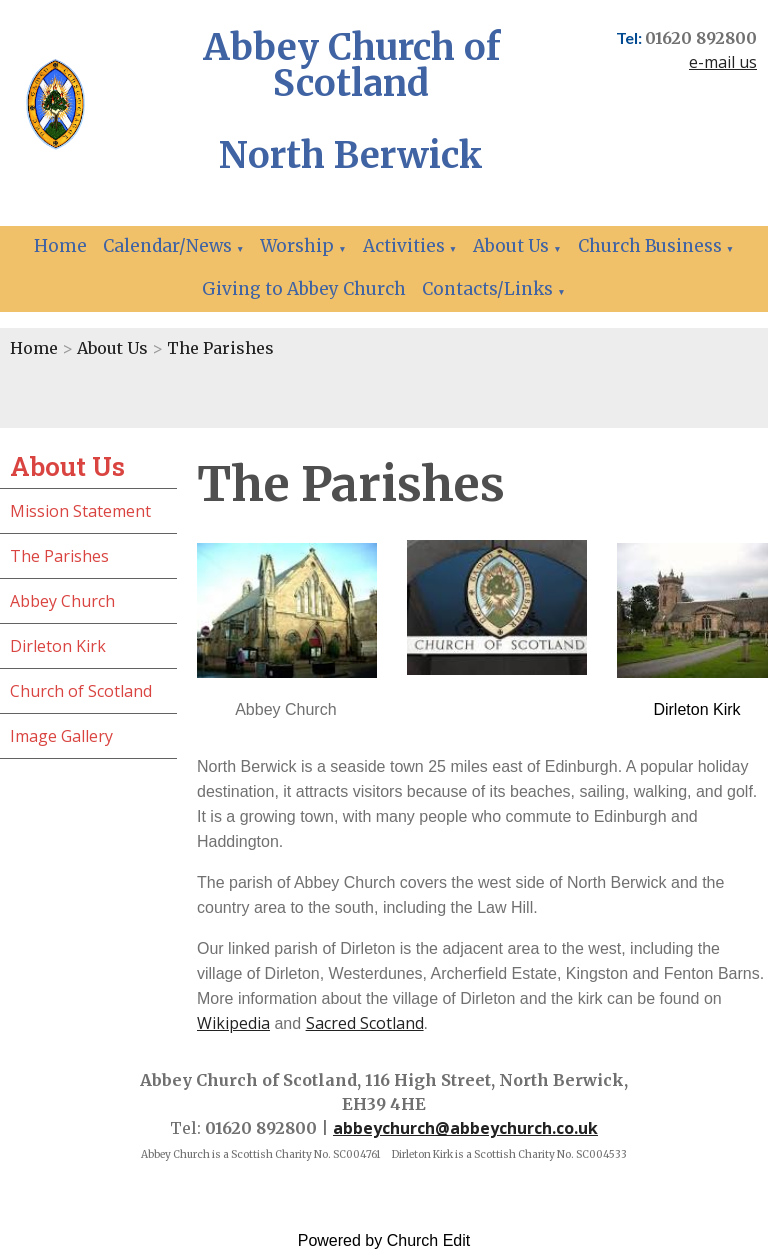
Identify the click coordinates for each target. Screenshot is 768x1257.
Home (60, 246)
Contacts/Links (487, 289)
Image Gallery (61, 736)
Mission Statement (80, 511)
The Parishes (220, 348)
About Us (511, 246)
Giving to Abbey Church (304, 289)
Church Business (650, 246)
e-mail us (723, 62)
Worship (297, 246)
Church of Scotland (81, 691)
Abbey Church (62, 601)
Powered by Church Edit (384, 1240)
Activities (404, 246)
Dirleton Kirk (58, 646)
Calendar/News (167, 246)
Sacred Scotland (365, 1023)
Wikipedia (233, 1023)
